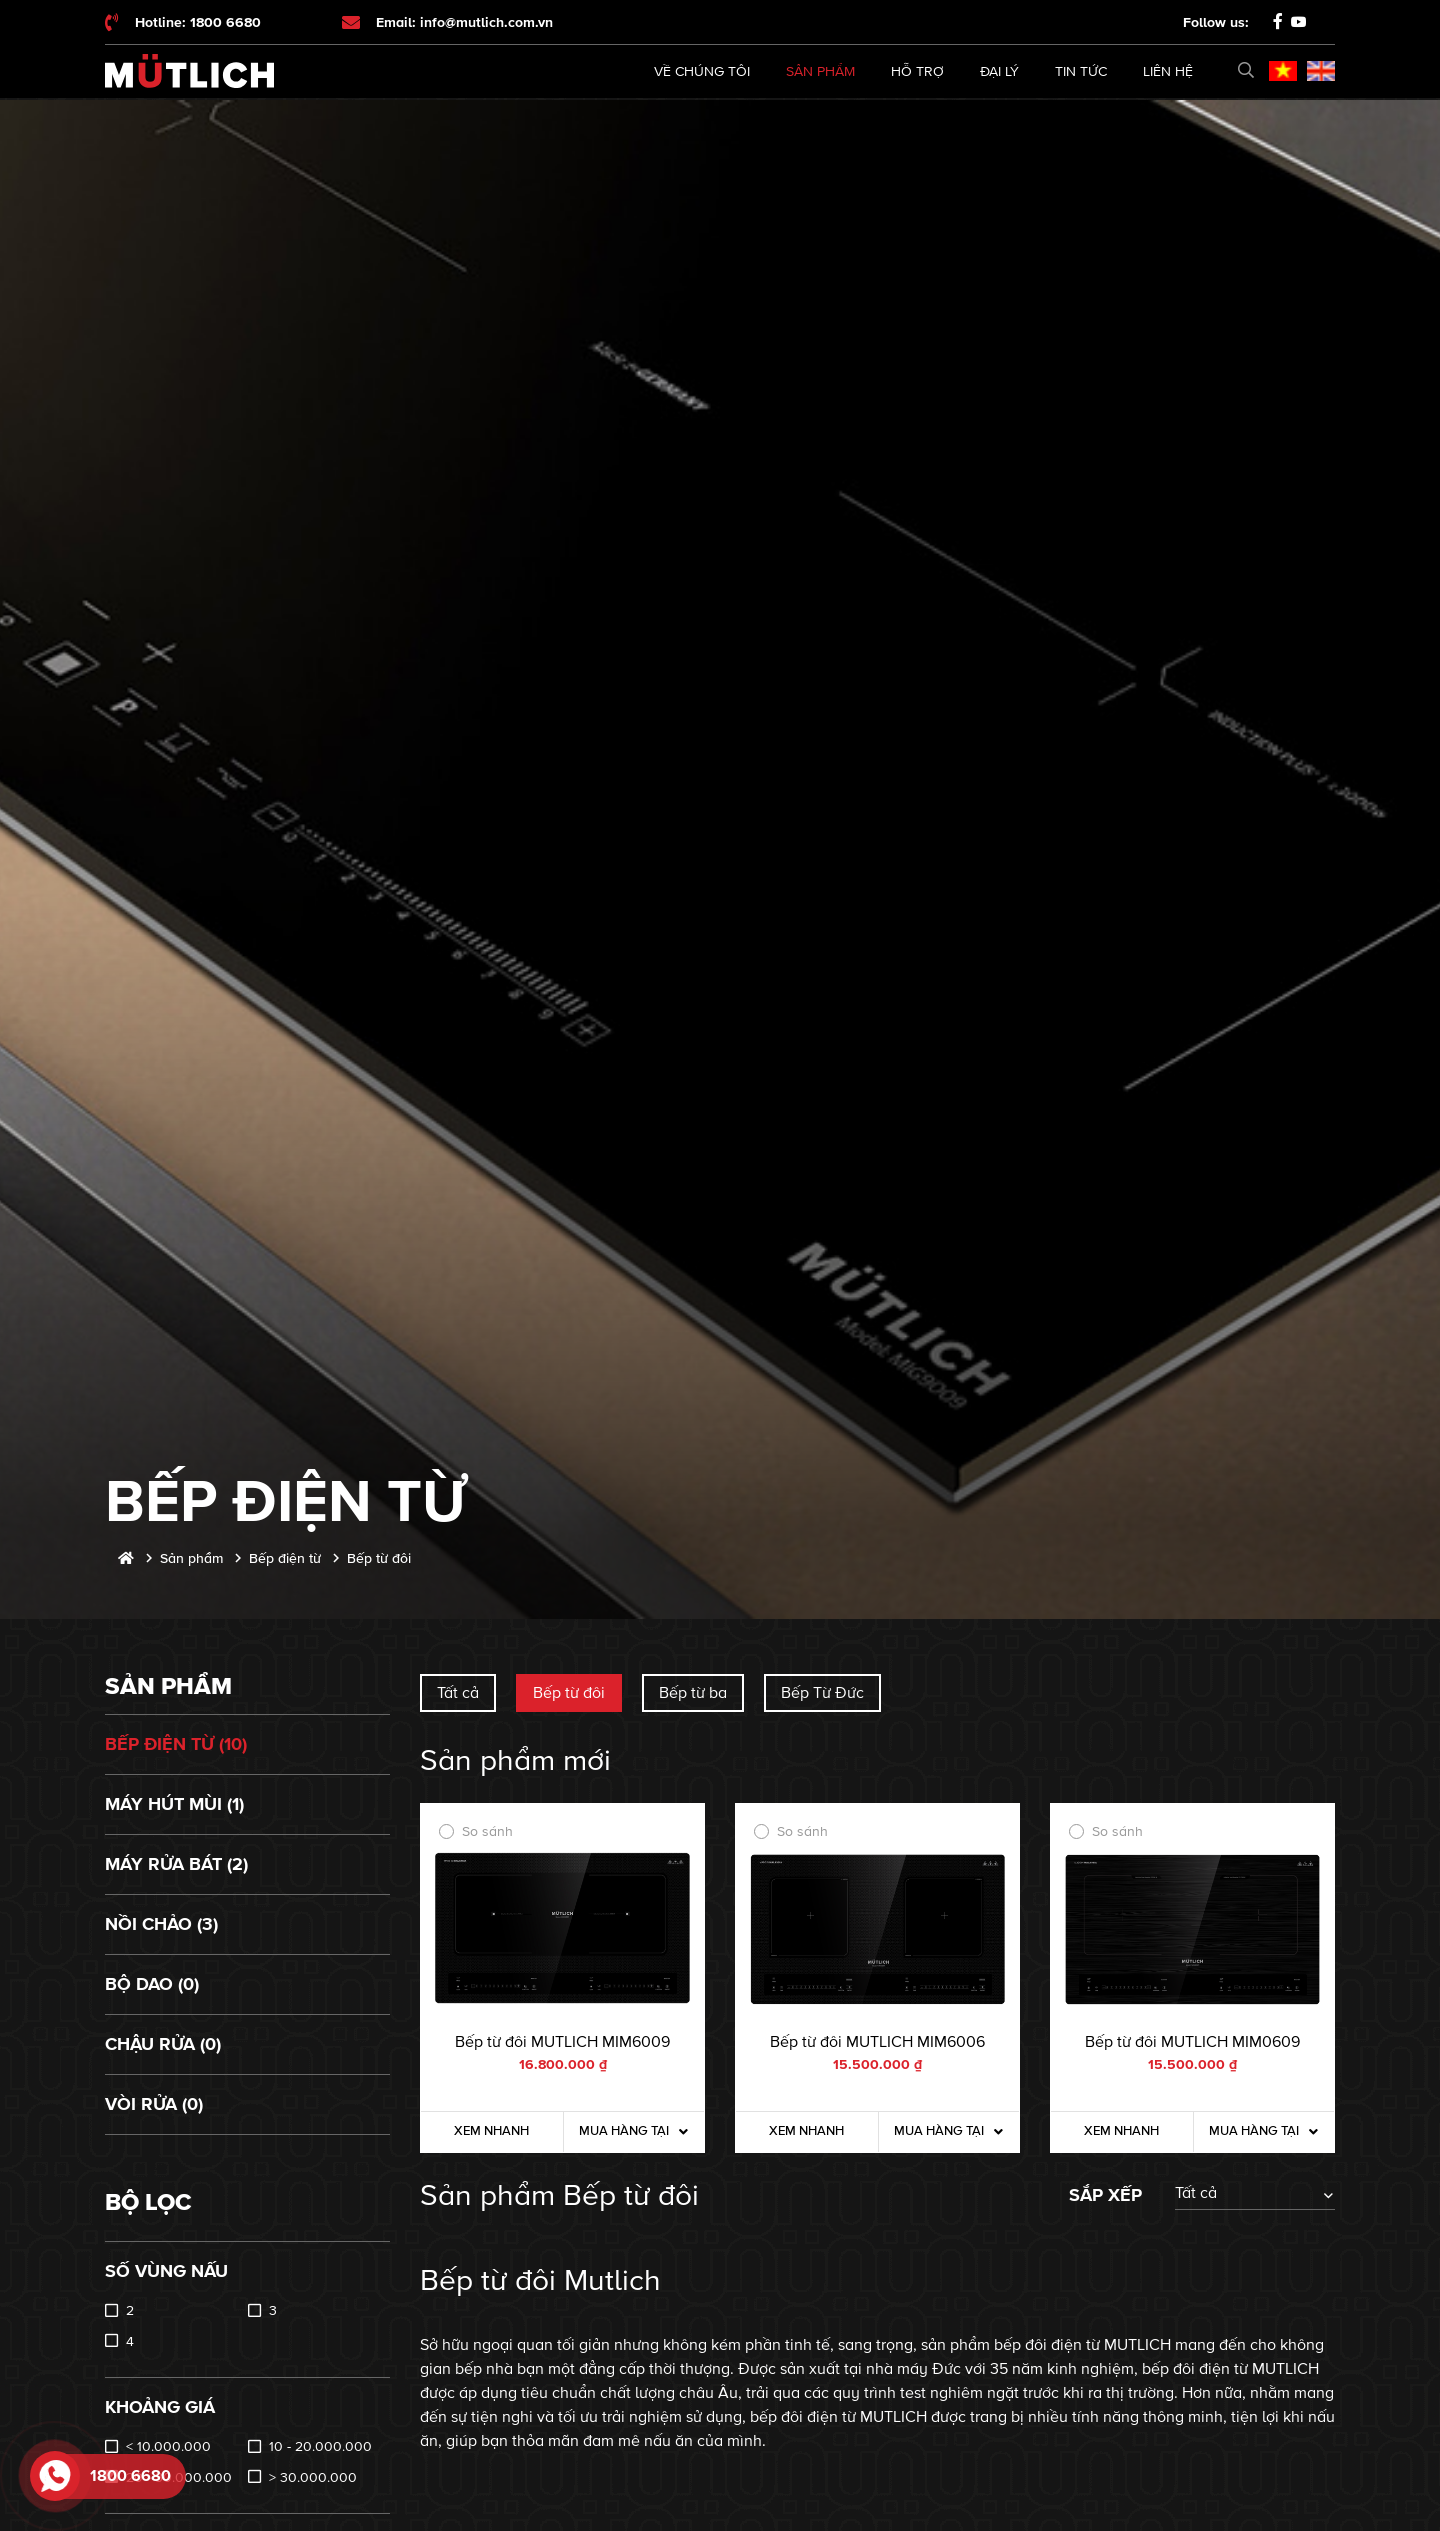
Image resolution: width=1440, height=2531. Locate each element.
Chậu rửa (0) (163, 2044)
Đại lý (999, 71)
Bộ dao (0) (152, 1984)
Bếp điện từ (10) (176, 1744)
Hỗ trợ (917, 71)
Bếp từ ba (693, 1693)
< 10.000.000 (168, 2446)
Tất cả (458, 1693)
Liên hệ (1168, 71)
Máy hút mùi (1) (174, 1804)
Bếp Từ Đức (822, 1693)
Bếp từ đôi (569, 1693)
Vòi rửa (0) (154, 2104)
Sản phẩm (820, 71)
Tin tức (1081, 71)
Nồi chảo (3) (161, 1924)
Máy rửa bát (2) (176, 1864)
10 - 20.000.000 (320, 2446)
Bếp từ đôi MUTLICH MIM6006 (877, 2042)
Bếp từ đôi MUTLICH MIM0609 (1192, 2042)
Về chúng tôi (702, 71)
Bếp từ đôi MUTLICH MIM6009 (562, 2042)
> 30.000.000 (313, 2477)
